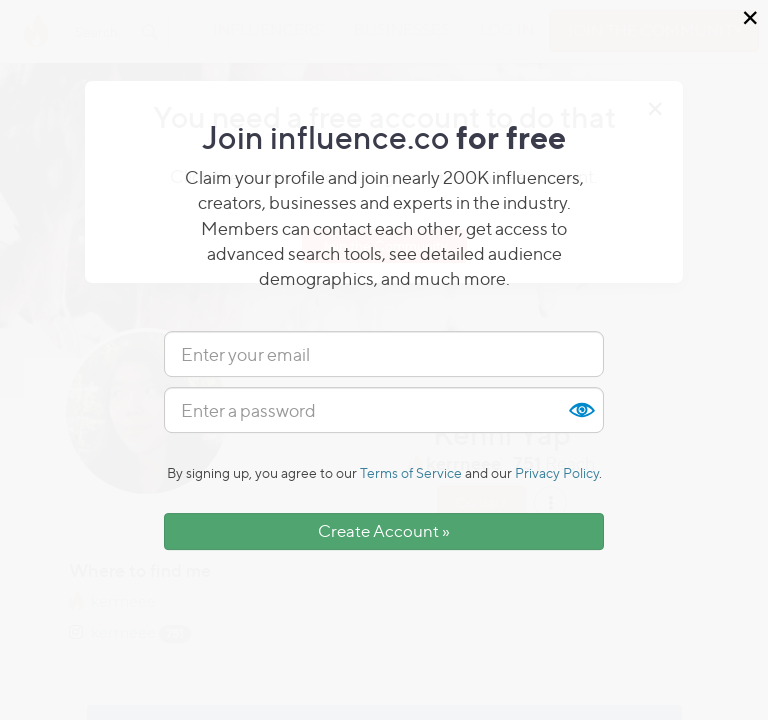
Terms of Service (411, 472)
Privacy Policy (557, 472)
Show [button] (581, 410)
